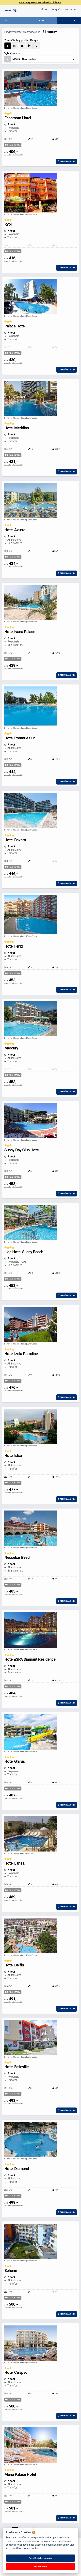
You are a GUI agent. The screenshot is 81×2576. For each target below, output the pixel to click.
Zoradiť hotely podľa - (21, 40)
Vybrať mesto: (12, 53)
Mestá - (39, 59)
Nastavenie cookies (28, 2548)
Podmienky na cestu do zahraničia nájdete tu (40, 2)
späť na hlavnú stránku (64, 9)
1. (18, 20)
